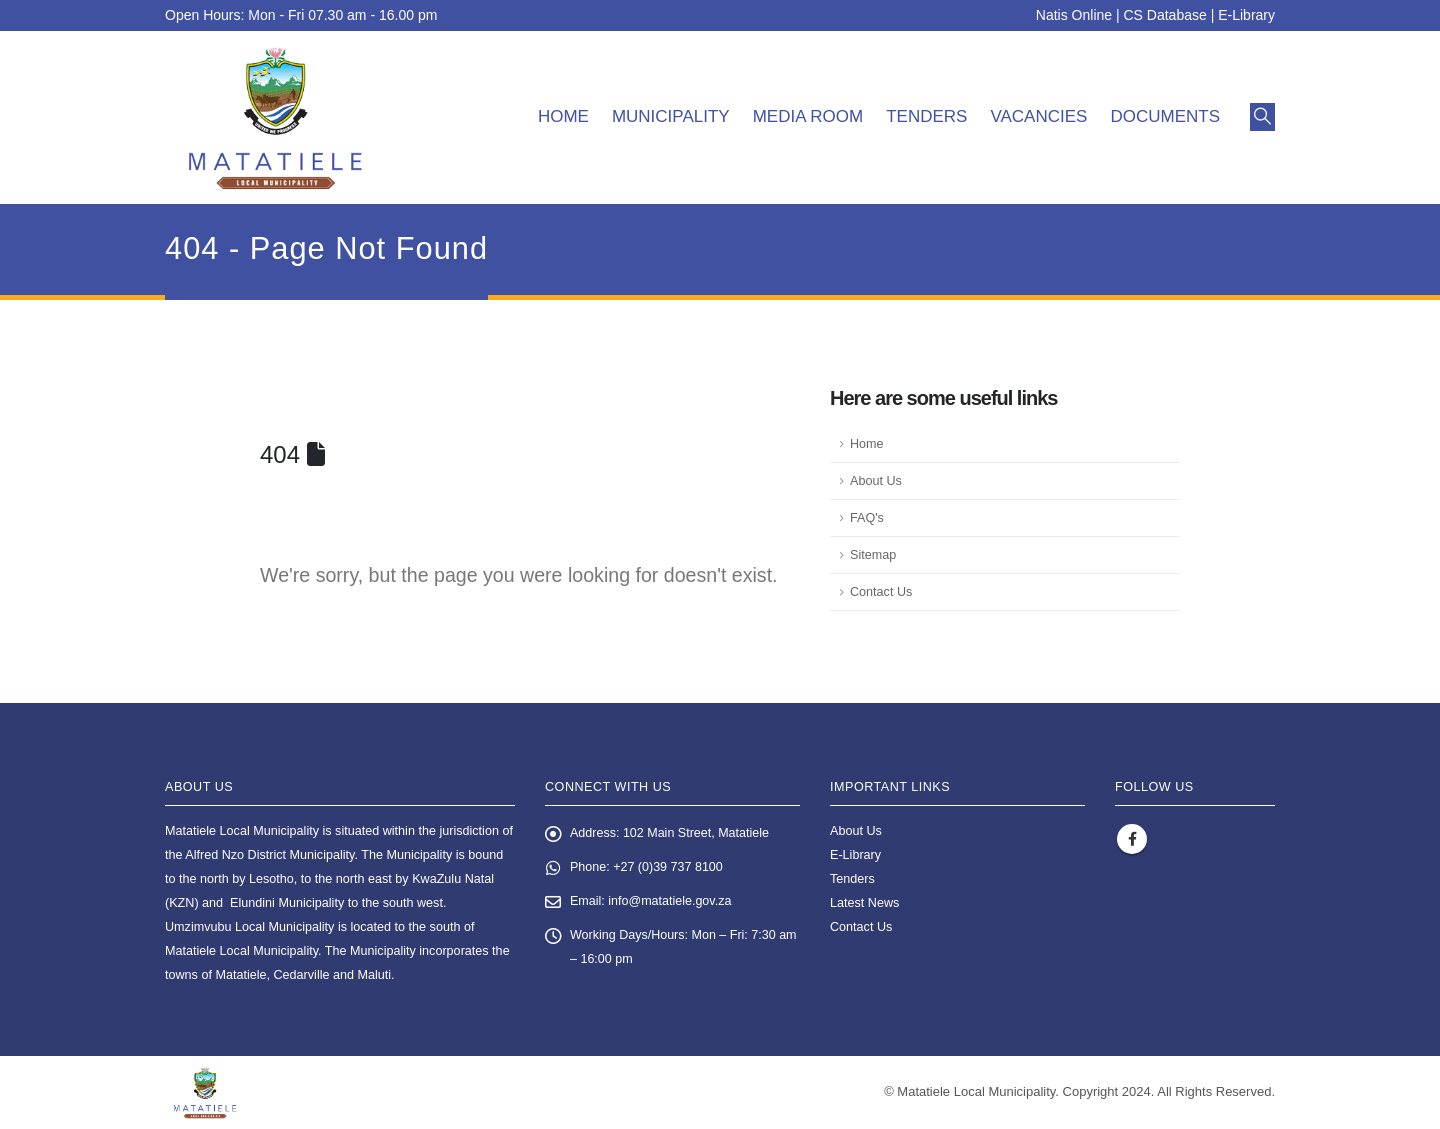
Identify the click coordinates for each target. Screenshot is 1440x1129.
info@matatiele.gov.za (671, 902)
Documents (1165, 116)
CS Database (1165, 15)
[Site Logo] (275, 117)
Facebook (1132, 839)
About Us (876, 481)
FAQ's (867, 518)
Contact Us (881, 592)
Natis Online (1074, 15)
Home (563, 116)
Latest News (864, 903)
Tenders (926, 116)
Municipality (671, 116)
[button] (1262, 117)
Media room (808, 116)
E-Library (1246, 15)
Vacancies (1038, 116)
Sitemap (873, 555)
